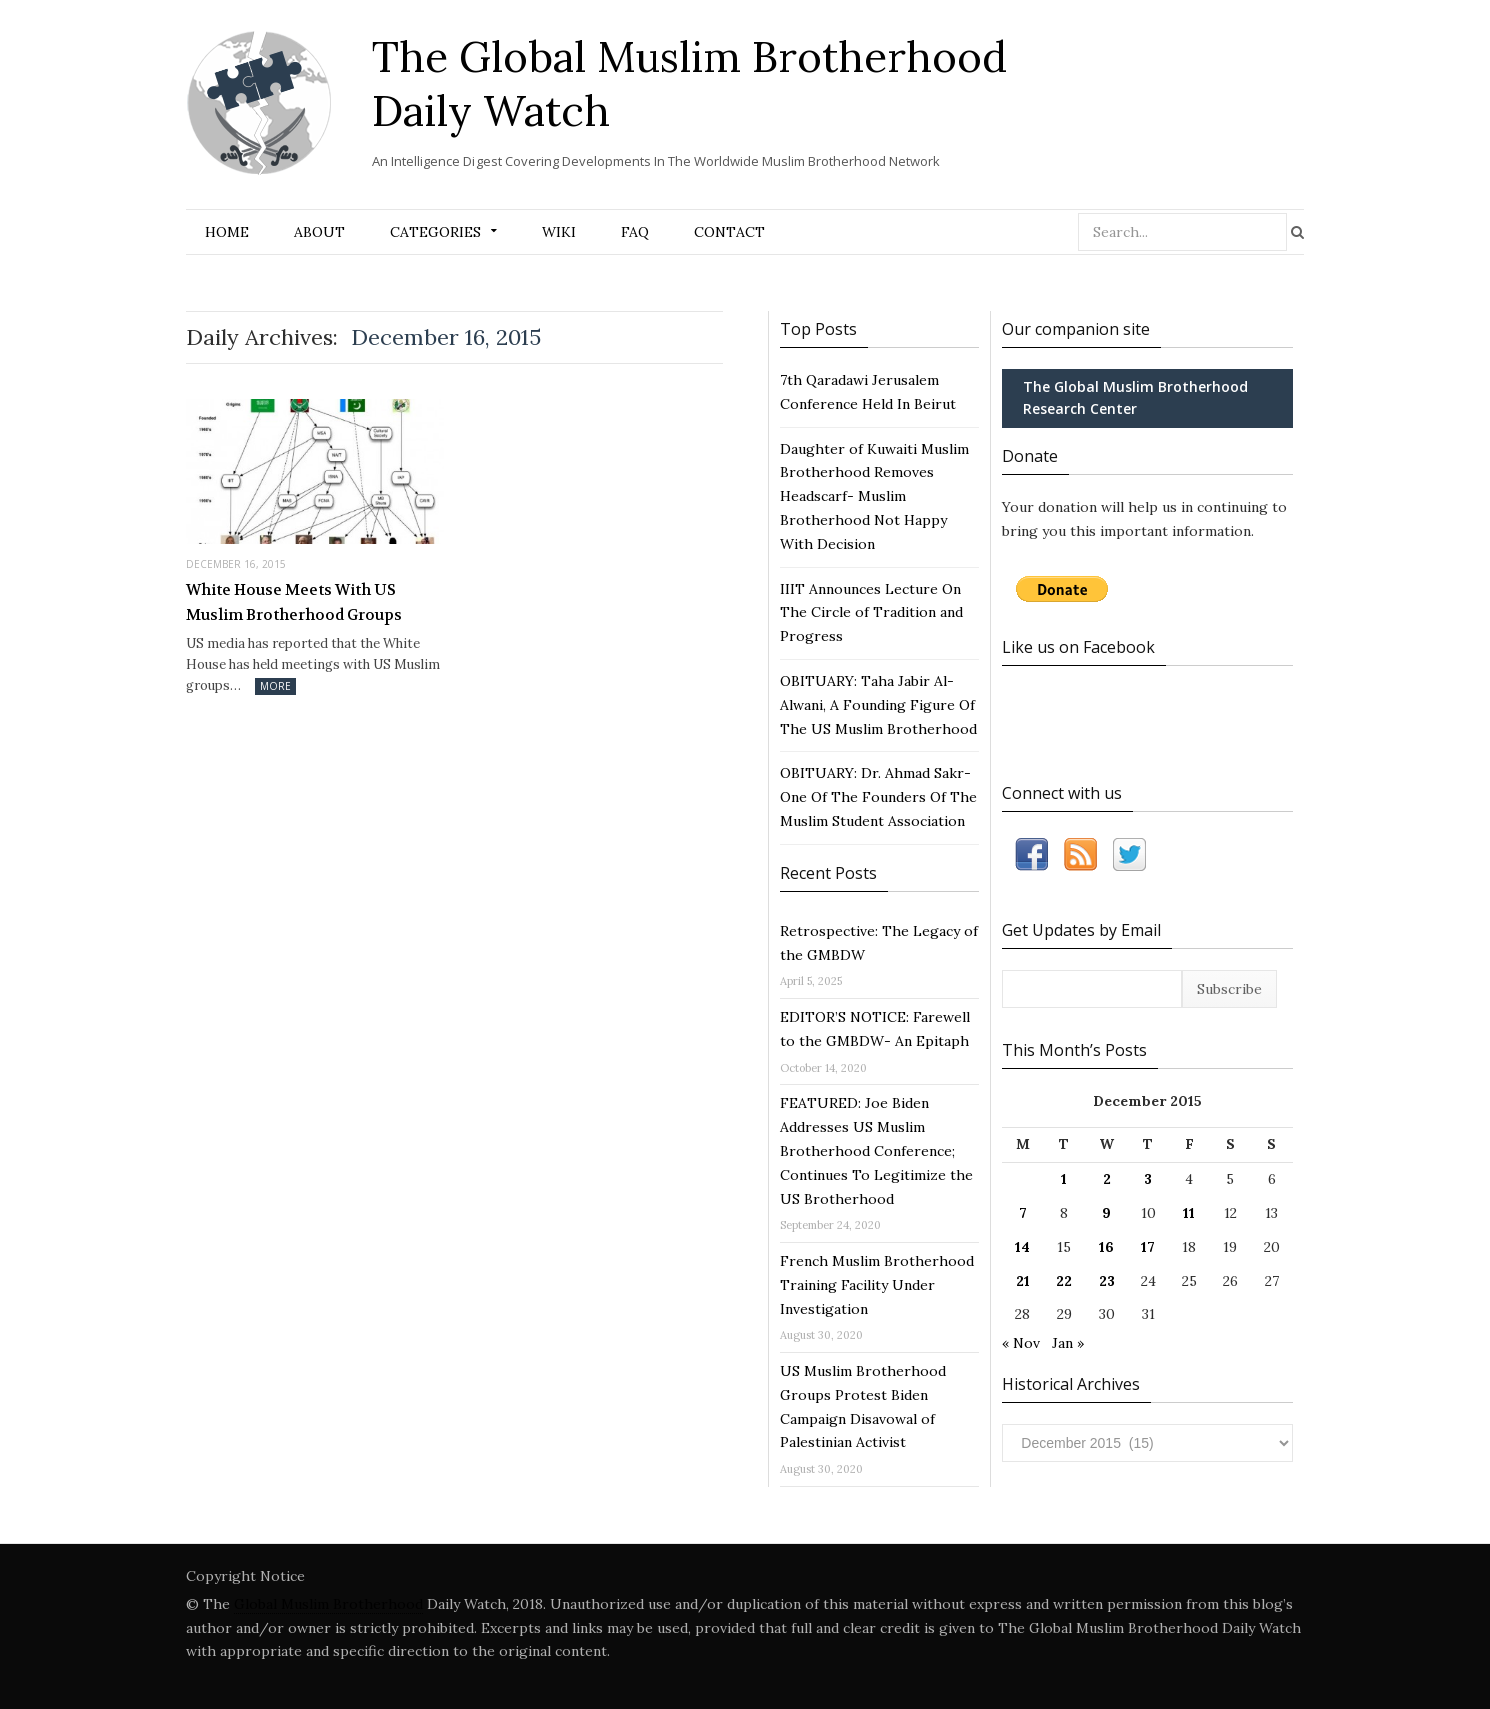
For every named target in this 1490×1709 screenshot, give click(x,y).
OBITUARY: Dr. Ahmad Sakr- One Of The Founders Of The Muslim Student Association (878, 797)
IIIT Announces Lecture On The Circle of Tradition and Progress (871, 613)
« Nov (1021, 1343)
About (319, 232)
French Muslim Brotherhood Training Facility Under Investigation (877, 1285)
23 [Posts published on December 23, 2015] (1107, 1281)
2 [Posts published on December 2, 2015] (1107, 1179)
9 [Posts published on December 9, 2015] (1106, 1213)
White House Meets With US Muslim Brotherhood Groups (294, 603)
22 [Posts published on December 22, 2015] (1064, 1281)
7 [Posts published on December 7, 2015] (1023, 1213)
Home (227, 232)
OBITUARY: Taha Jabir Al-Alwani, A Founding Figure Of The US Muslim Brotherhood (878, 705)
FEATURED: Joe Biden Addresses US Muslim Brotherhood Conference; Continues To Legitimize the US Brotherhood (876, 1150)
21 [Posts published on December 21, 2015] (1023, 1281)
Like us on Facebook (1078, 647)
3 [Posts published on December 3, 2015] (1148, 1179)
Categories (435, 232)
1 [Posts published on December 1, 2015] (1064, 1179)
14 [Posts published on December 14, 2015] (1022, 1247)
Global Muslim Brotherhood (328, 1604)
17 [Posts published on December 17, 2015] (1148, 1247)
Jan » (1068, 1343)
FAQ (635, 232)
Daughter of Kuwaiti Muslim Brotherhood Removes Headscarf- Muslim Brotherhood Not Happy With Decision (874, 496)
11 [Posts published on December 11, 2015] (1189, 1213)
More (275, 686)
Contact (729, 232)
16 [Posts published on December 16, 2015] (1106, 1247)
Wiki (559, 232)
